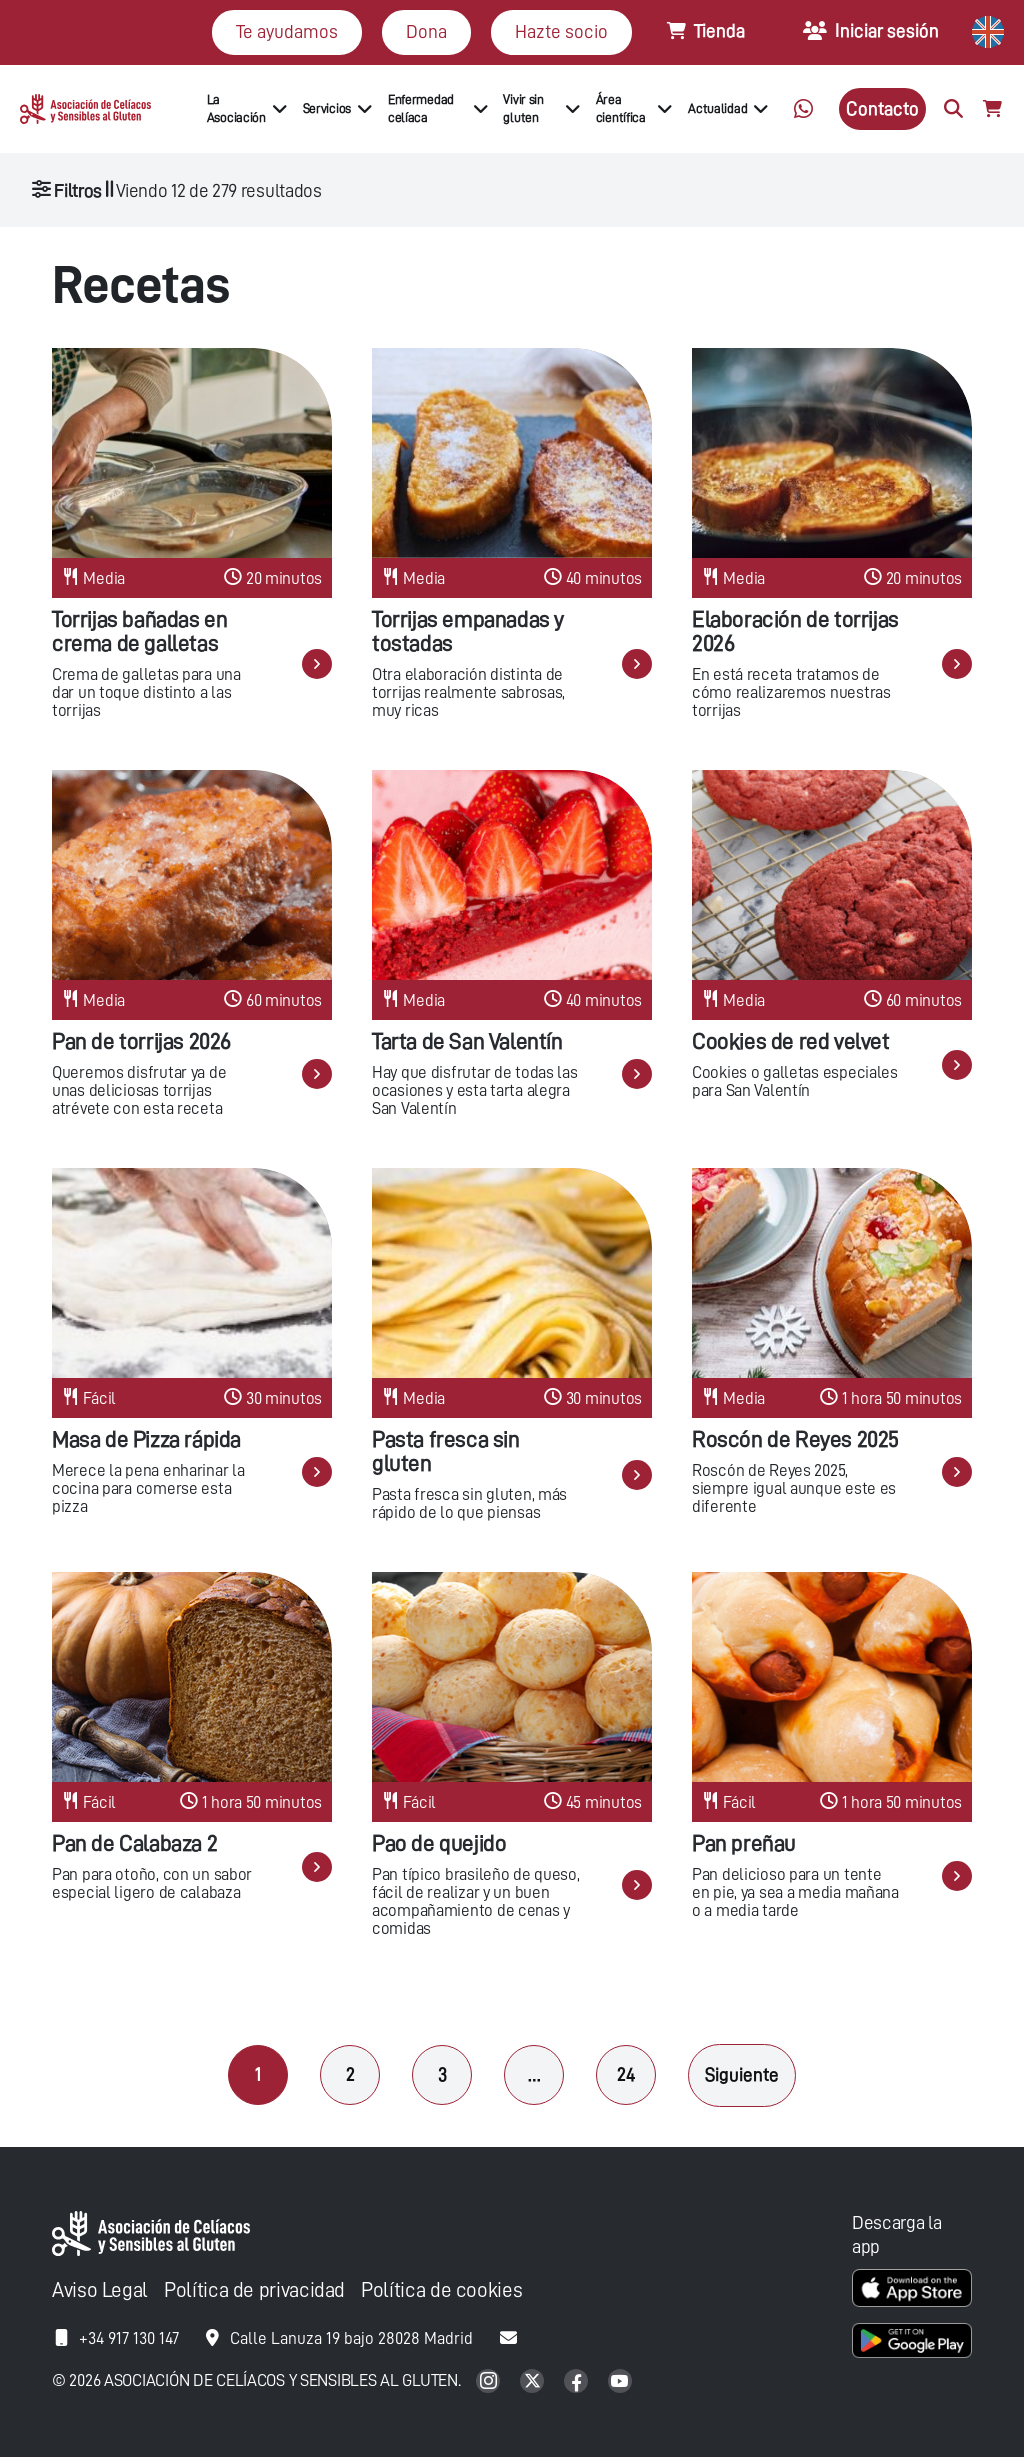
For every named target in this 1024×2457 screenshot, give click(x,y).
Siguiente (742, 2074)
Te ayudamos (287, 31)
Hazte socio (561, 31)
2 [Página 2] (350, 2074)
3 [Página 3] (442, 2074)
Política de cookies (441, 2290)
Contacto (882, 108)
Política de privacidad (254, 2290)
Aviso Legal (100, 2290)
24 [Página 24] (626, 2074)
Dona (426, 31)
